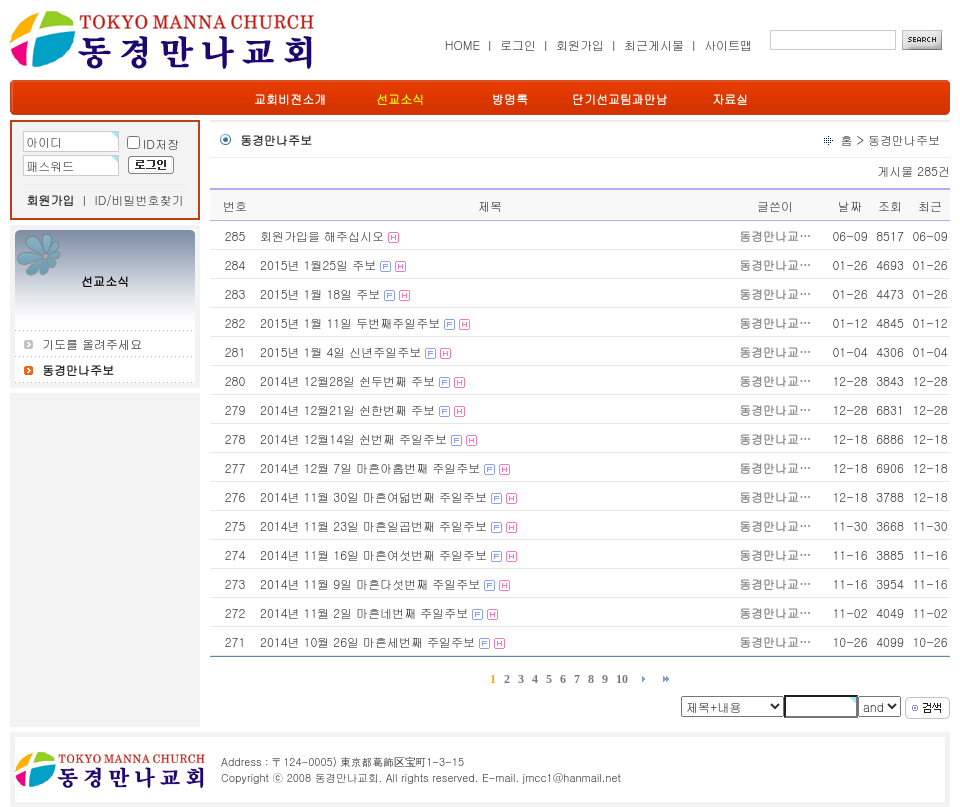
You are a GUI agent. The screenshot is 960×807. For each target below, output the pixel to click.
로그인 (518, 44)
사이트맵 (728, 44)
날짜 (850, 205)
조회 (890, 205)
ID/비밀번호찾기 (139, 199)
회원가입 (580, 44)
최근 (930, 205)
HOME (462, 44)
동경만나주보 (904, 139)
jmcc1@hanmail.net (572, 777)
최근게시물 (654, 44)
